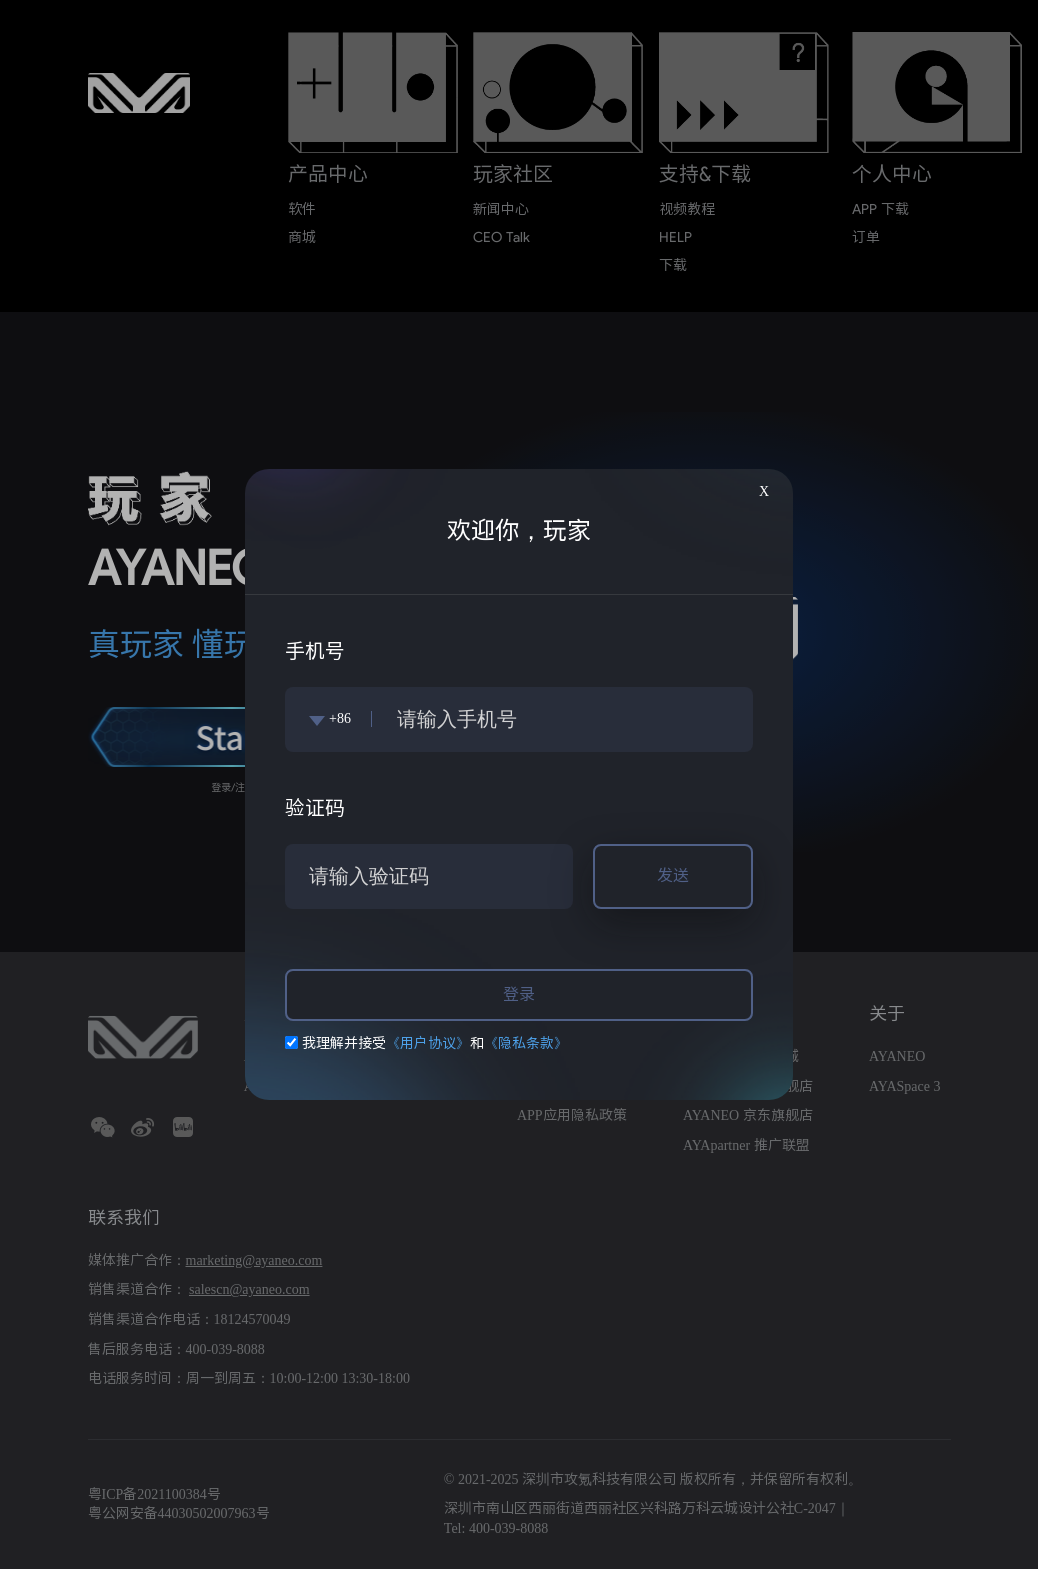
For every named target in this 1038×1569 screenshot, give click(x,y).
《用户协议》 (428, 1043)
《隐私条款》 (526, 1043)
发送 (673, 875)
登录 (519, 994)
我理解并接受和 (426, 1043)
